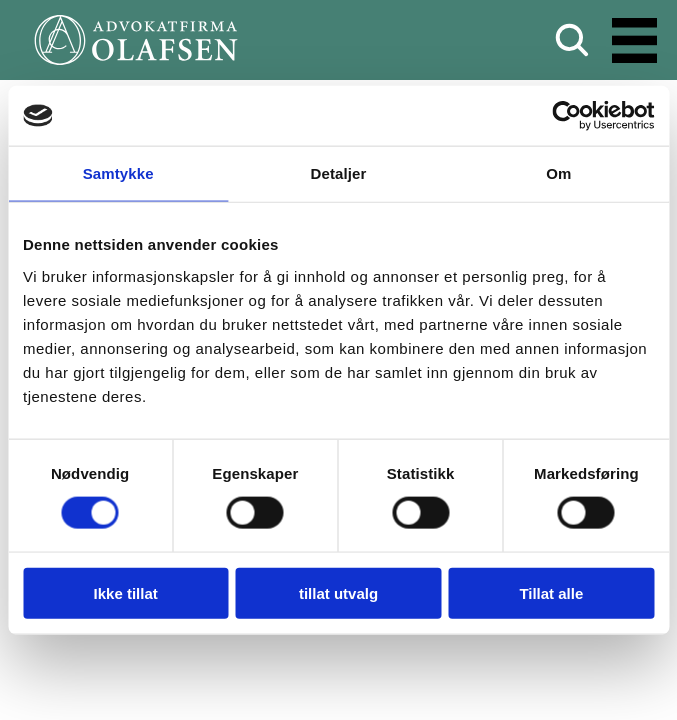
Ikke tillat (126, 592)
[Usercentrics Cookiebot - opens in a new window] (566, 116)
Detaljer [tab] (339, 173)
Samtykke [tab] (118, 173)
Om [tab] (558, 173)
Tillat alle (551, 592)
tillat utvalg (338, 592)
